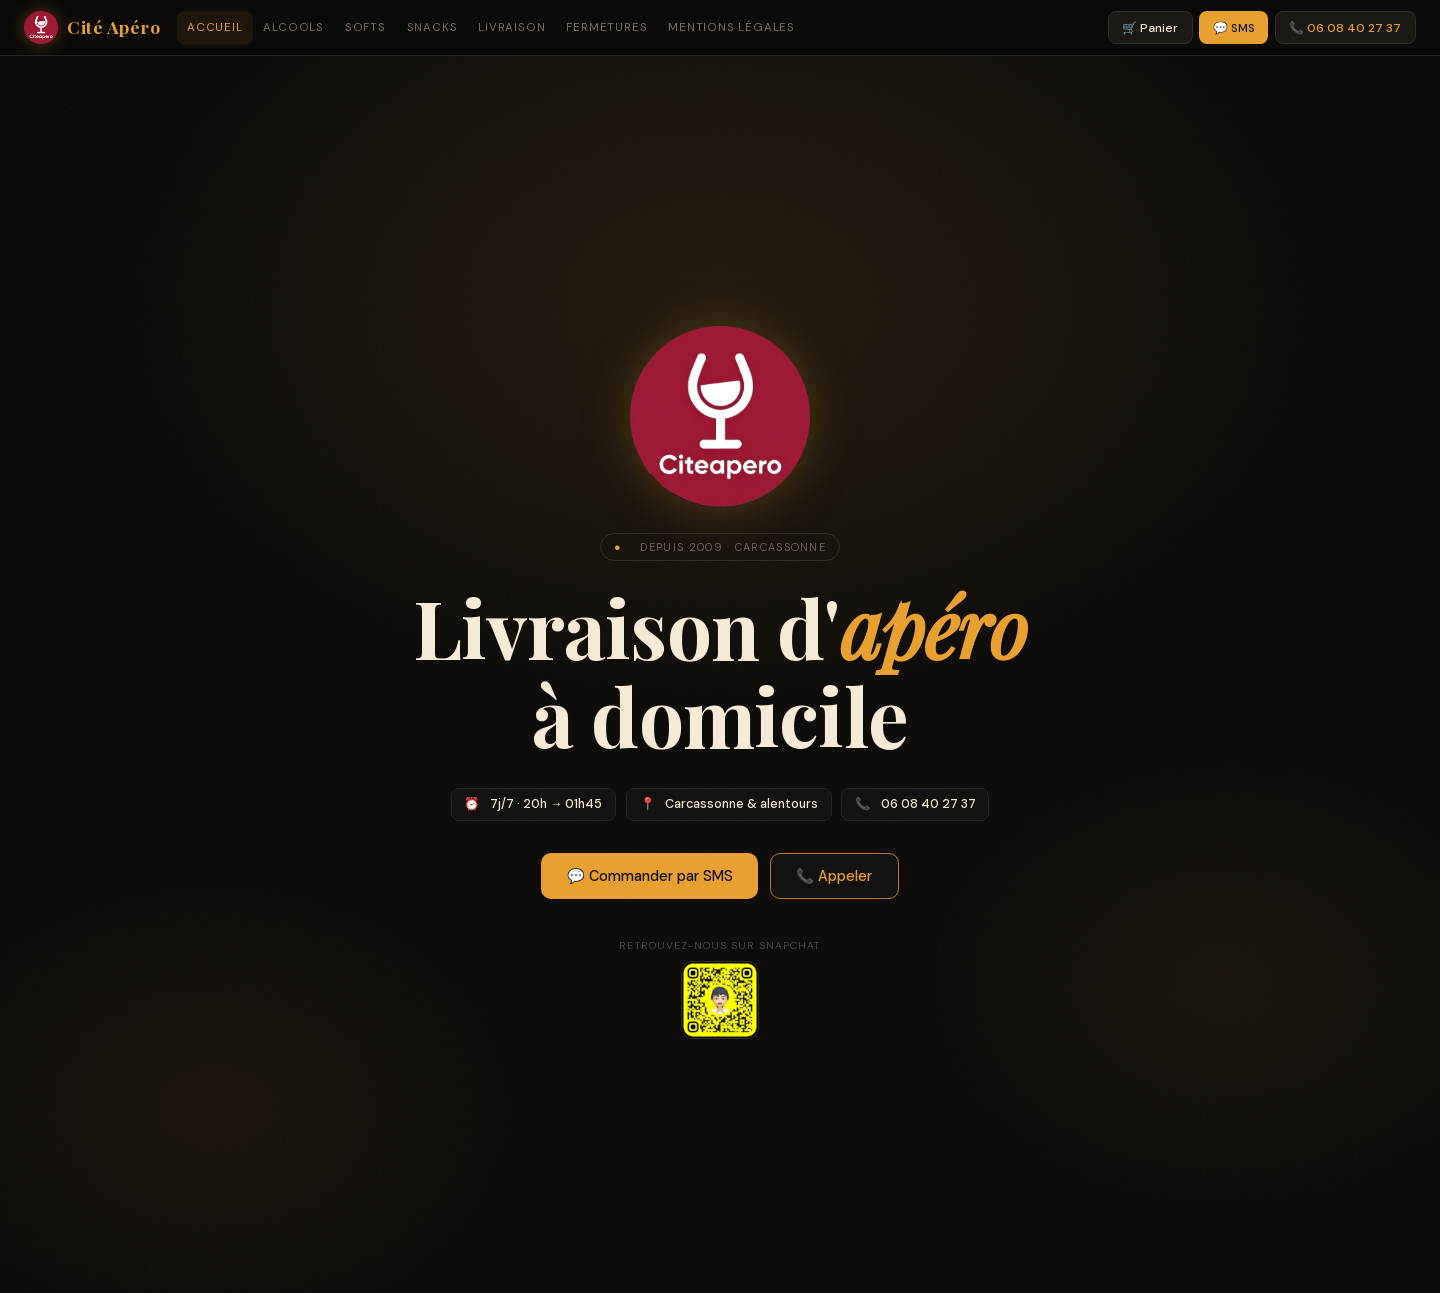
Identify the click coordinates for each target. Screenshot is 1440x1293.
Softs (365, 27)
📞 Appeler (834, 877)
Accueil (215, 27)
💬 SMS (1234, 28)
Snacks (432, 27)
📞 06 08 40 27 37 (1345, 28)
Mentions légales (731, 27)
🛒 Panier (1150, 28)
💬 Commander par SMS (650, 877)
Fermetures (606, 27)
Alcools (293, 27)
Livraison (511, 27)
